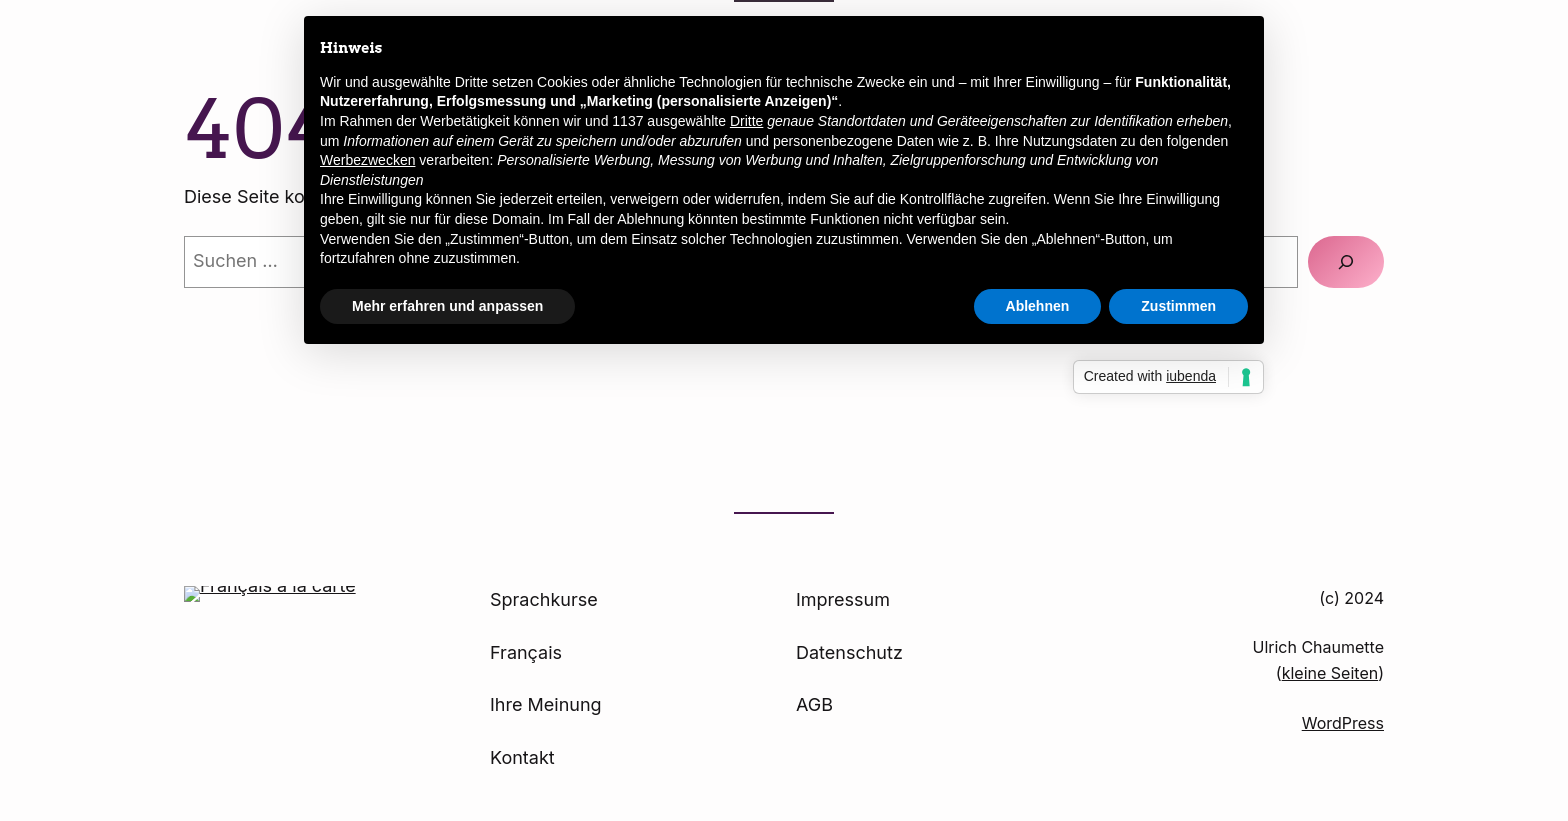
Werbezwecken (367, 160)
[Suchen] (1346, 262)
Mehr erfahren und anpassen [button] (447, 306)
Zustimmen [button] (1178, 306)
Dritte (746, 121)
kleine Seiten (1330, 673)
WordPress (1343, 723)
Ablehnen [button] (1038, 306)
